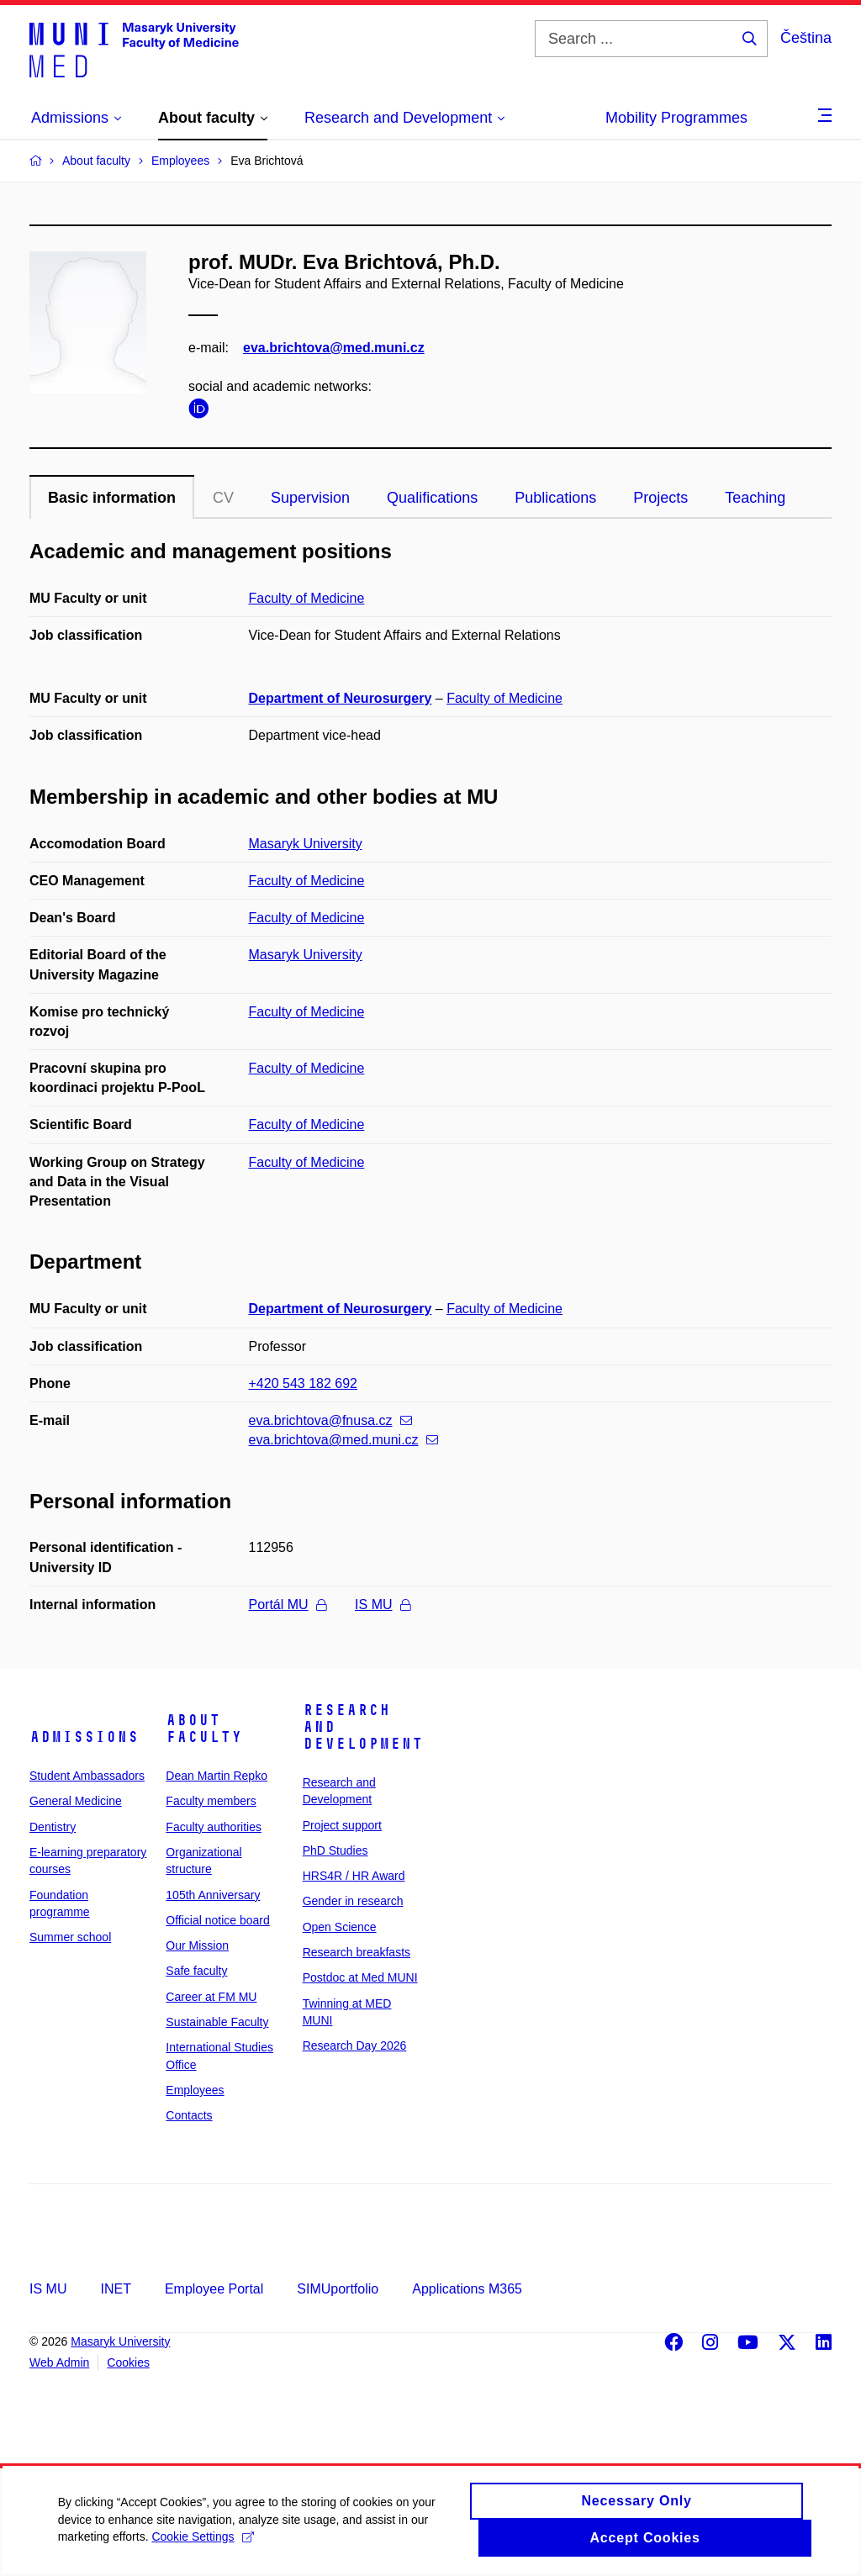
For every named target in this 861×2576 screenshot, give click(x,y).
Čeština (806, 37)
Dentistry (52, 1827)
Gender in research (353, 1901)
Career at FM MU (211, 1996)
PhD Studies (335, 1850)
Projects (660, 497)
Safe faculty (196, 1970)
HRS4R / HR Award (354, 1875)
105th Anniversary (213, 1895)
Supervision (310, 497)
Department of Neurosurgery (340, 698)
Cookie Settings (204, 2545)
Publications (555, 497)
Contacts (189, 2115)
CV (223, 497)
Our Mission (197, 1945)
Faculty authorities (213, 1827)
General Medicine (75, 1801)
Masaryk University (305, 844)
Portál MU (287, 1604)
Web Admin (59, 2362)
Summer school (70, 1937)
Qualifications (432, 497)
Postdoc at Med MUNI (360, 1977)
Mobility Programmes (676, 117)
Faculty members (211, 1801)
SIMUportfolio (337, 2289)
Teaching (755, 497)
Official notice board (217, 1920)
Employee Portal (214, 2289)
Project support (342, 1825)
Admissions (84, 1737)
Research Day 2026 (355, 2045)
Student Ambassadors (87, 1775)
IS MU (382, 1604)
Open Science (340, 1927)
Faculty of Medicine (307, 598)
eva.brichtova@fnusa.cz (330, 1420)
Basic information (112, 497)
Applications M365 (467, 2289)
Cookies (128, 2362)
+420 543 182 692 (303, 1383)
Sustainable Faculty (217, 2022)
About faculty (204, 1728)
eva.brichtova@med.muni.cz (334, 347)
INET (115, 2289)
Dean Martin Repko (216, 1775)
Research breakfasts (356, 1952)
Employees (195, 2090)
